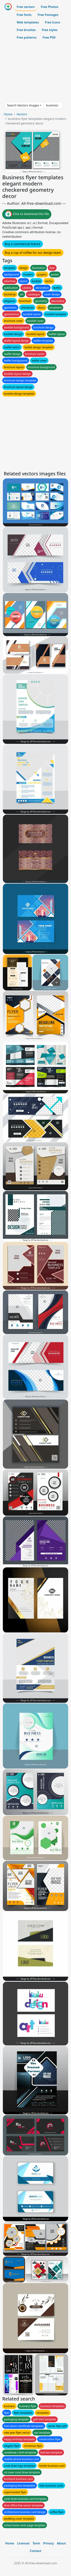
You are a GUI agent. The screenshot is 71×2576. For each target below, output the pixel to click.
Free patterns (27, 37)
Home (8, 114)
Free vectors (26, 7)
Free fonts (24, 15)
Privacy (48, 2543)
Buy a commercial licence (23, 244)
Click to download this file (27, 214)
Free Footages (48, 15)
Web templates (28, 22)
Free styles (50, 30)
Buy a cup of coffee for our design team (33, 253)
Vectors (21, 114)
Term (36, 2543)
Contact (35, 2551)
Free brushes (26, 30)
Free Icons (52, 22)
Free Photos (49, 7)
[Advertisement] (35, 71)
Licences (23, 2543)
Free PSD (49, 37)
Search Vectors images (23, 105)
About (61, 2543)
